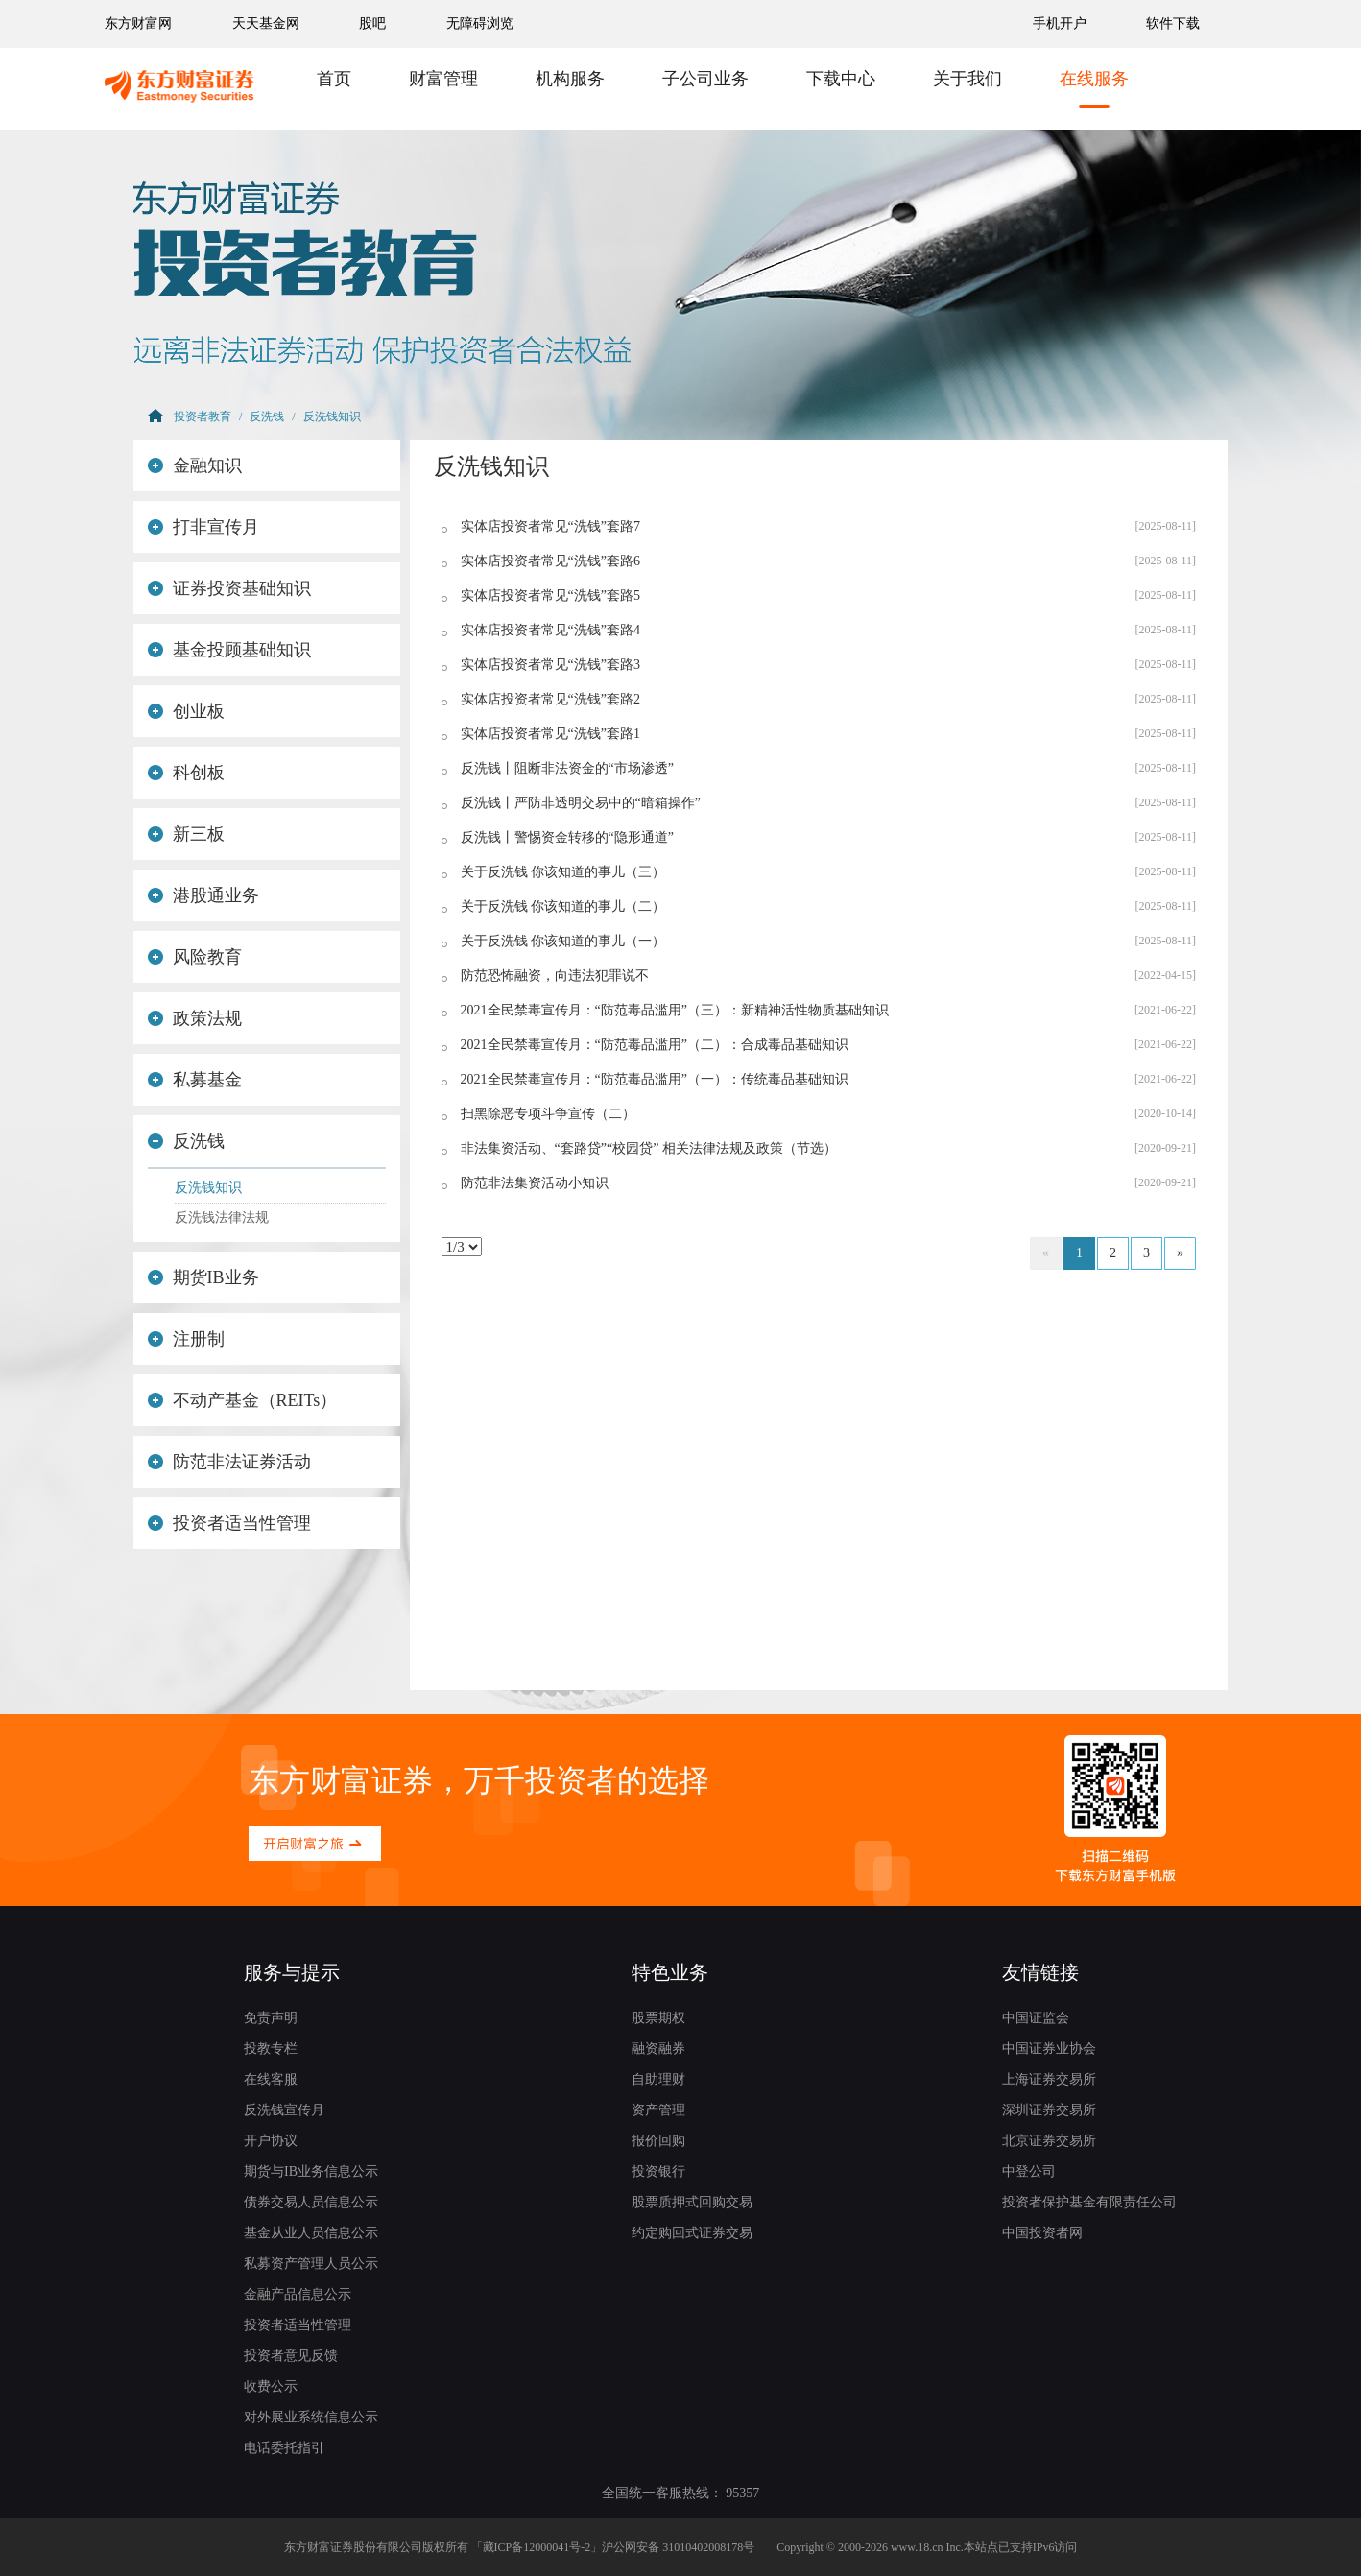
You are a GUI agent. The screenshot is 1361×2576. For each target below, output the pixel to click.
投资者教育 (202, 416)
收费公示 (271, 2386)
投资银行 (658, 2171)
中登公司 (1029, 2171)
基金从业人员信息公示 (311, 2233)
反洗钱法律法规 (222, 1217)
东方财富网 (138, 23)
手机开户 (1061, 23)
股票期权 (658, 2018)
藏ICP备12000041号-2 (537, 2547)
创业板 (186, 711)
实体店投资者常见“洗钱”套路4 (550, 630)
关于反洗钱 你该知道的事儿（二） (563, 906)
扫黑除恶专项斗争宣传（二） (548, 1114)
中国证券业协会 (1049, 2048)
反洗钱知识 (332, 416)
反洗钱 (267, 416)
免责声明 (271, 2018)
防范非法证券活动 (229, 1461)
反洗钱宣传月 (284, 2110)
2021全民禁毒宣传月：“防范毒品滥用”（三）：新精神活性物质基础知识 (675, 1010)
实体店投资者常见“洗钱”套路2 (550, 699)
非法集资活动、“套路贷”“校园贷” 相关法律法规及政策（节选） (649, 1148)
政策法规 (195, 1018)
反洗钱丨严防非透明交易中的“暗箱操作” (581, 803)
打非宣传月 (203, 527)
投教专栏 (271, 2048)
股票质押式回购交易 (692, 2202)
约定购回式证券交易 (692, 2233)
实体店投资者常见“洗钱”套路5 (550, 595)
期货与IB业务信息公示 (311, 2171)
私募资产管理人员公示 (311, 2263)
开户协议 (271, 2141)
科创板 (186, 772)
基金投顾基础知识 (229, 649)
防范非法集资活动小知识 (535, 1183)
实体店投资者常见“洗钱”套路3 (550, 664)
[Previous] (1046, 1253)
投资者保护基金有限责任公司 (1089, 2202)
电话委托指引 (284, 2448)
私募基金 (195, 1079)
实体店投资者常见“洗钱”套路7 (550, 526)
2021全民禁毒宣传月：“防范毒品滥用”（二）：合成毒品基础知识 (654, 1045)
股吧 (372, 23)
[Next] (1180, 1253)
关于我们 (967, 78)
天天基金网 (265, 23)
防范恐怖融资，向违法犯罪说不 (555, 975)
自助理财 (658, 2079)
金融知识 (195, 465)
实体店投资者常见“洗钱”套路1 (550, 734)
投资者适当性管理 (229, 1523)
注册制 (186, 1338)
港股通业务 (203, 895)
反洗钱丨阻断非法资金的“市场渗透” (567, 768)
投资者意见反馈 (291, 2356)
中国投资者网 (1042, 2233)
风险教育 (195, 956)
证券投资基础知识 (229, 588)
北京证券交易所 (1049, 2141)
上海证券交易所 (1049, 2079)
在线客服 (271, 2079)
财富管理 (443, 78)
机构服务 (570, 78)
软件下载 (1173, 23)
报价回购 (658, 2141)
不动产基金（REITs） (242, 1400)
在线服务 (1094, 78)
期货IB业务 (203, 1277)
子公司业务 (705, 78)
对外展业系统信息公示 (311, 2417)
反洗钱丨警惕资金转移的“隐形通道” (567, 837)
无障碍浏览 (479, 23)
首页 (334, 78)
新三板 (186, 834)
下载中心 (840, 78)
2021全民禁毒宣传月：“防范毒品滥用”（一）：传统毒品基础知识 (654, 1079)
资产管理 (658, 2110)
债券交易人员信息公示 (311, 2202)
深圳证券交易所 (1049, 2110)
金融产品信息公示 (297, 2294)
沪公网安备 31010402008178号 (678, 2547)
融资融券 (658, 2048)
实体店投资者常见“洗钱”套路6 (550, 561)
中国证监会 (1035, 2018)
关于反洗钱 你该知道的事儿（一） (563, 941)
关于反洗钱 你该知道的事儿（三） (563, 872)
